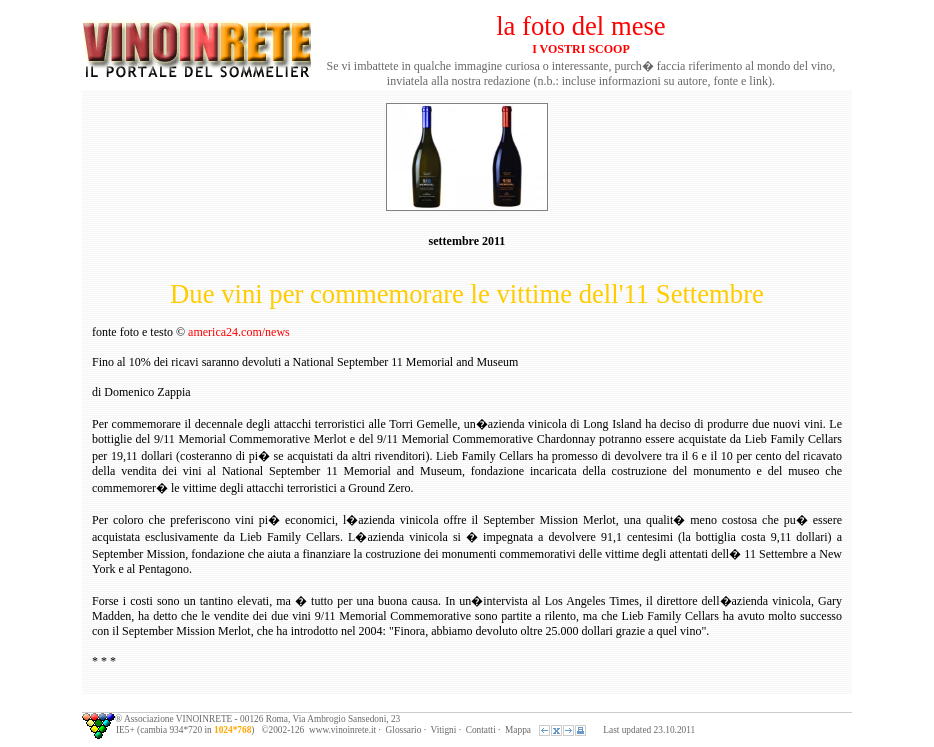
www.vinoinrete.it (342, 730)
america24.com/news (239, 332)
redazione (507, 81)
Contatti (481, 730)
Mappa (518, 730)
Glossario (404, 730)
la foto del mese (581, 26)
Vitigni (443, 730)
